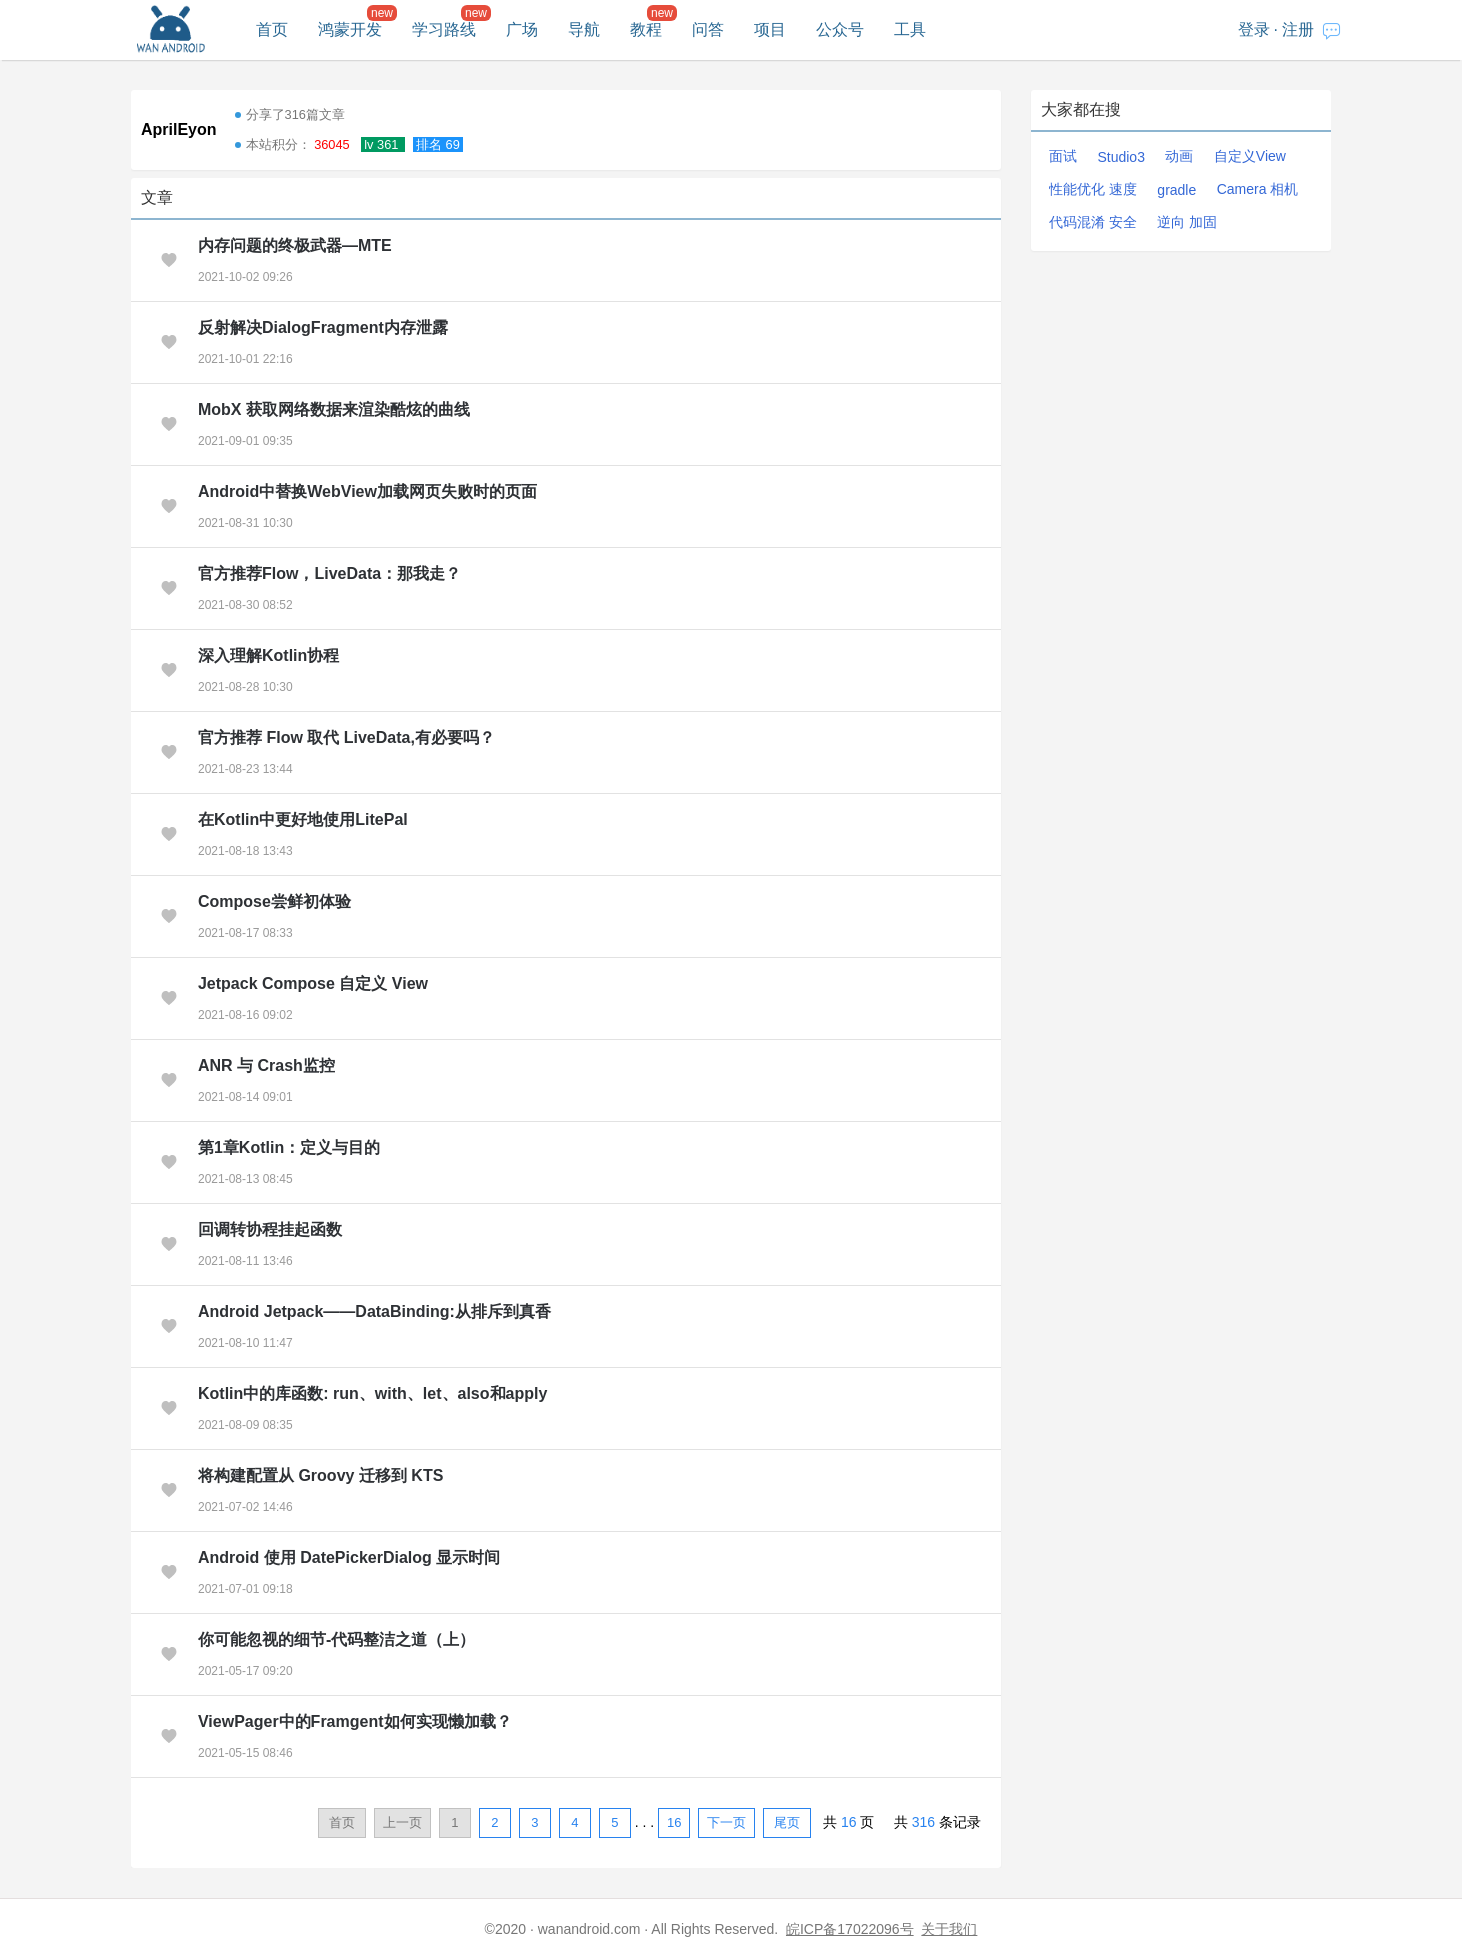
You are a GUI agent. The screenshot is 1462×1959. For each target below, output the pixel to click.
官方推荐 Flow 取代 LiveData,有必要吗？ (346, 737)
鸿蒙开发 (350, 29)
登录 (1254, 29)
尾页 (787, 1822)
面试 (1063, 156)
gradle (1176, 190)
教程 (646, 29)
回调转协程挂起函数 (270, 1229)
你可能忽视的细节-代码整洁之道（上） (336, 1639)
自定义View (1250, 156)
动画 (1179, 156)
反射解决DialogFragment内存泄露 (323, 327)
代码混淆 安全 (1093, 222)
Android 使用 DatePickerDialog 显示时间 (349, 1557)
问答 (708, 29)
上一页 (402, 1822)
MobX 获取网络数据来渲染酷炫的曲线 (334, 409)
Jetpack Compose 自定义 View (313, 983)
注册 (1298, 29)
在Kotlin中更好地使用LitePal (303, 819)
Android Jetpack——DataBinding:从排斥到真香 (374, 1311)
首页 (272, 29)
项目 (770, 29)
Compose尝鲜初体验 (274, 901)
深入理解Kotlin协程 (268, 655)
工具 (910, 29)
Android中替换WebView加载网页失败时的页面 (367, 491)
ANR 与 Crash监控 (266, 1065)
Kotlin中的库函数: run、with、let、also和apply (372, 1393)
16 (674, 1822)
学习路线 (444, 29)
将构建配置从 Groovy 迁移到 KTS (320, 1475)
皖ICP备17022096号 (850, 1929)
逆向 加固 (1187, 222)
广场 (522, 29)
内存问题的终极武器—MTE (295, 245)
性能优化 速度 (1093, 189)
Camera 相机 (1258, 189)
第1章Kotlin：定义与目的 (289, 1147)
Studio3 (1120, 157)
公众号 (840, 29)
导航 (584, 29)
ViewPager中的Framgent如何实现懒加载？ (355, 1721)
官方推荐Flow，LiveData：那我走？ (329, 573)
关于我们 (949, 1929)
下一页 (726, 1822)
